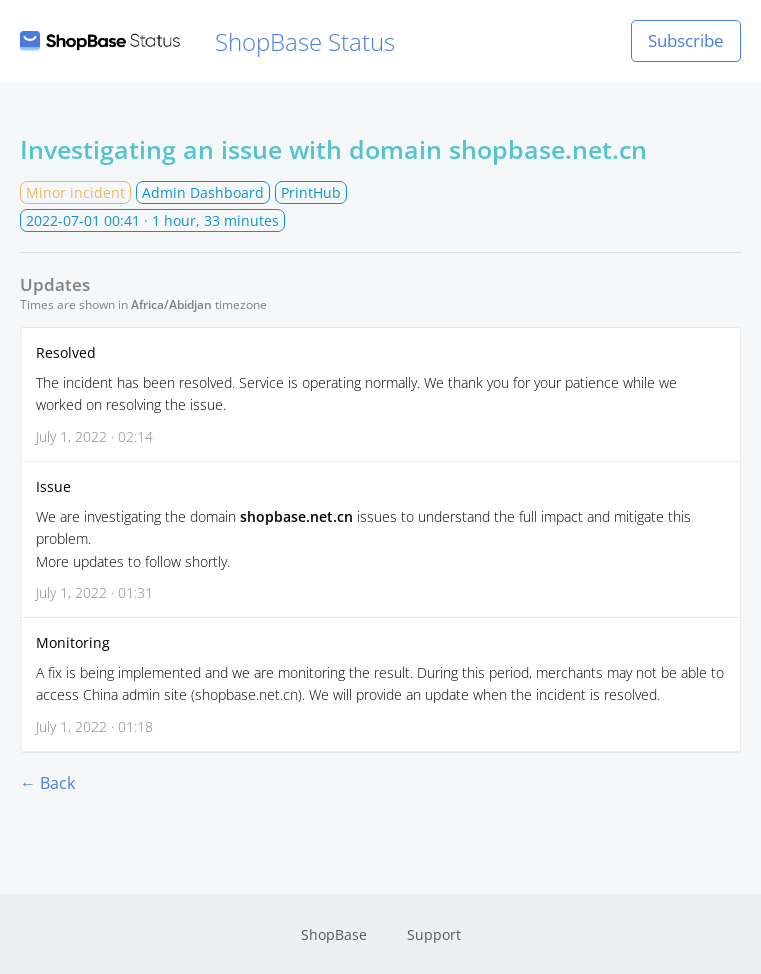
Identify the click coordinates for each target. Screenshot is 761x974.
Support (434, 934)
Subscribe (686, 40)
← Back (47, 783)
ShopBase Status (207, 41)
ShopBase (334, 934)
